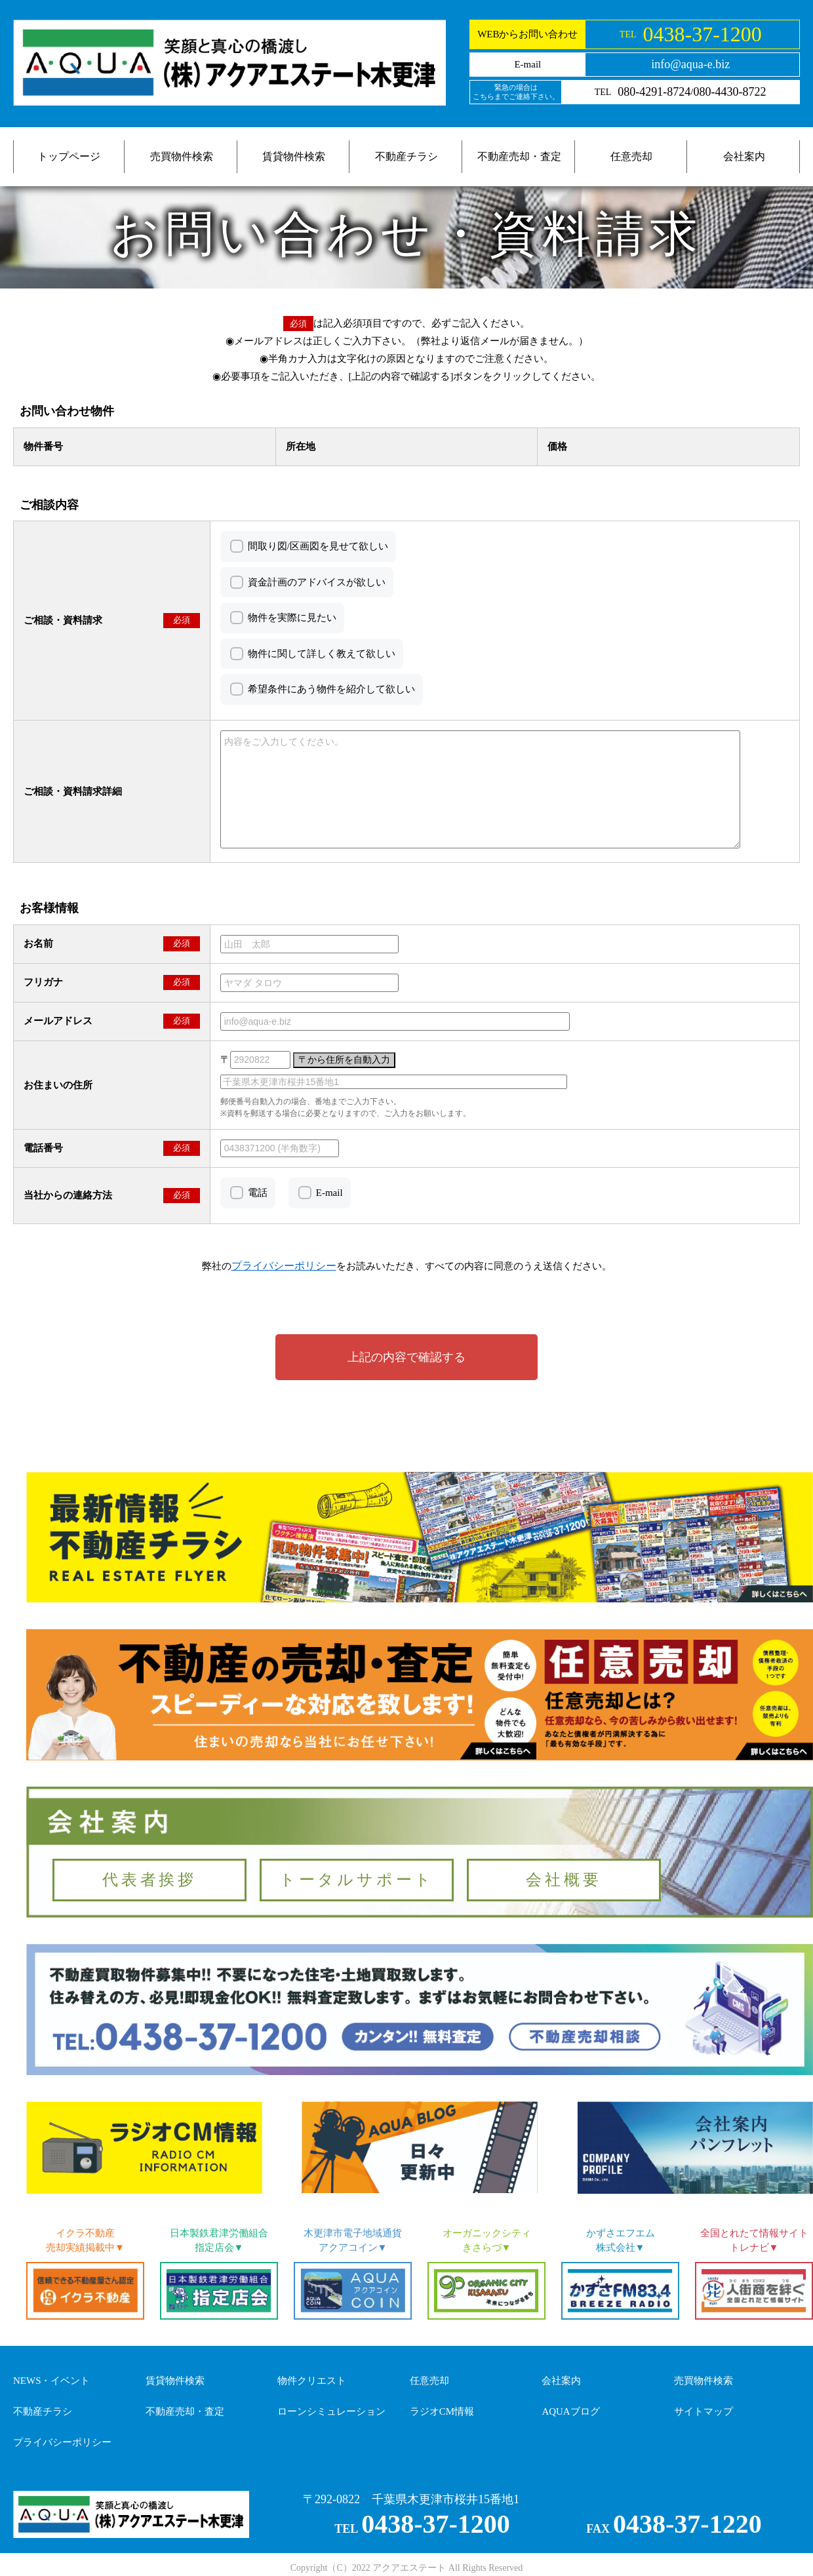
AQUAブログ (570, 2411)
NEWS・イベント (51, 2380)
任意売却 (631, 156)
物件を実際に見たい (292, 617)
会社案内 (744, 156)
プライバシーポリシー (62, 2442)
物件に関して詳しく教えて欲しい (321, 653)
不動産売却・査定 (519, 156)
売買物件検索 (181, 156)
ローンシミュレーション (331, 2411)
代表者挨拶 (149, 1879)
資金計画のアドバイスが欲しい (317, 582)
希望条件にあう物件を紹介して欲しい (331, 689)
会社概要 (563, 1879)
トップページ (68, 156)
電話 (258, 1192)
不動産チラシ (406, 156)
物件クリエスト (311, 2380)
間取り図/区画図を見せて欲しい (318, 546)
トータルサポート (356, 1879)
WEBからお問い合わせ (527, 34)
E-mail (329, 1192)
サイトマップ (703, 2411)
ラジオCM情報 (442, 2411)
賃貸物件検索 (293, 156)
